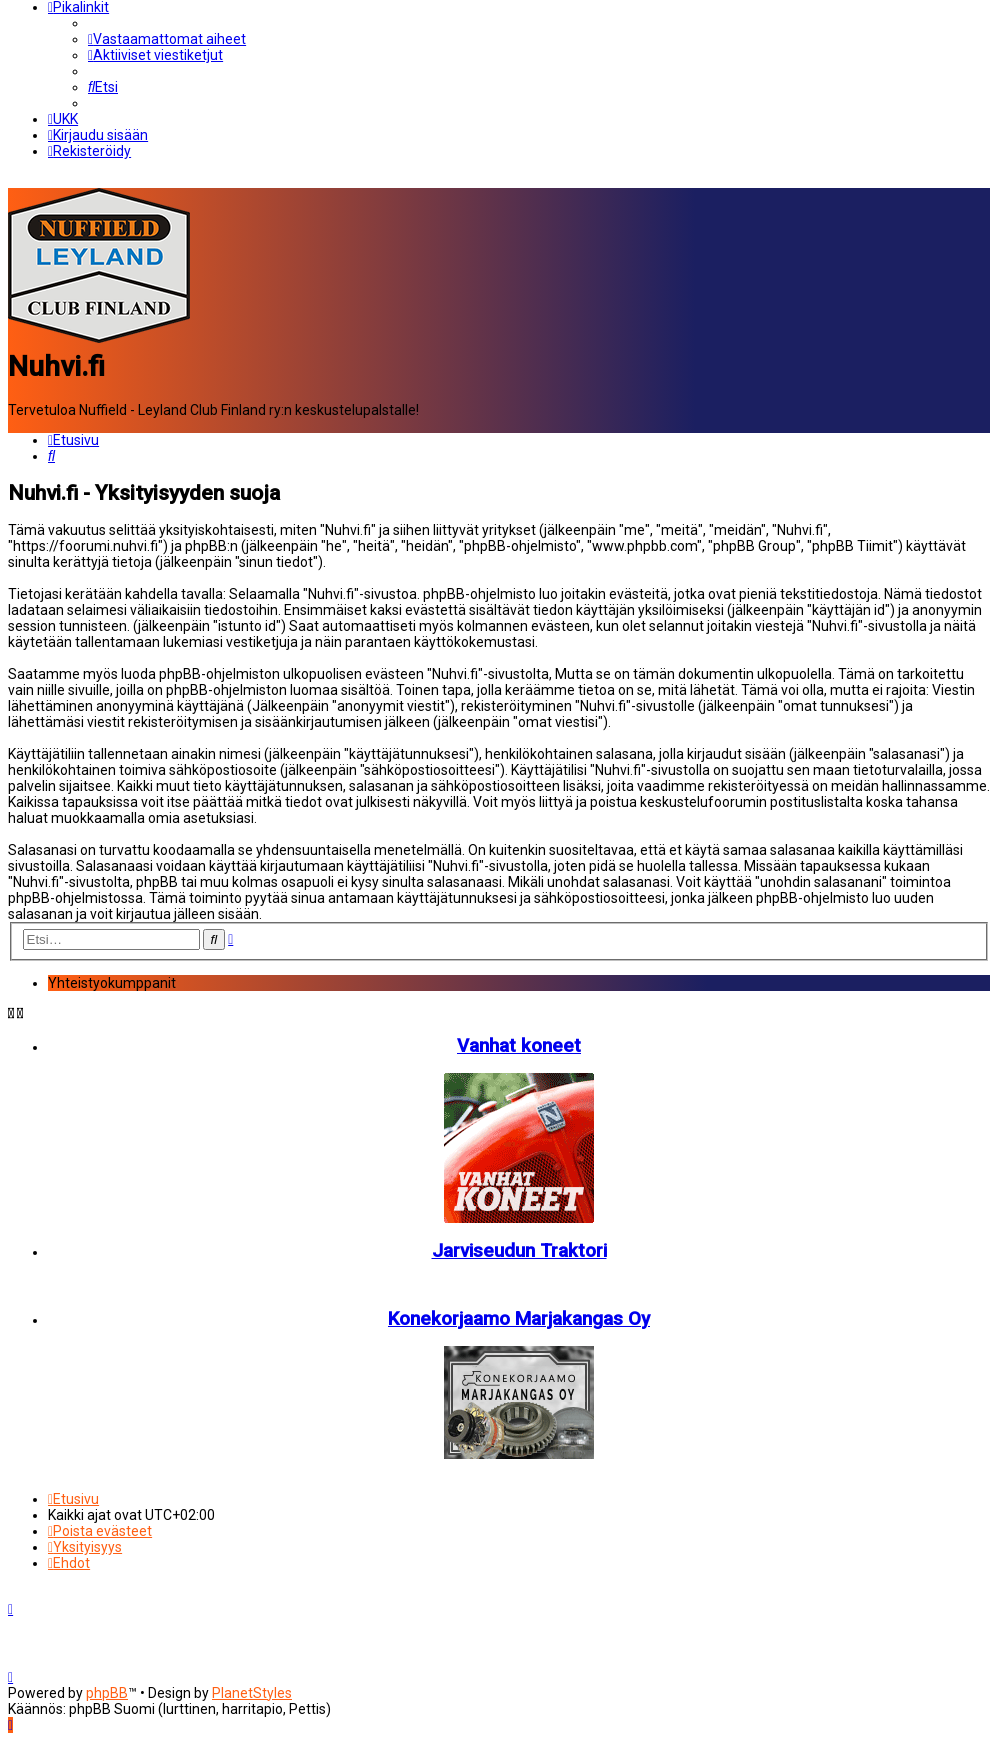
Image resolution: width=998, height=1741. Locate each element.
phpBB (107, 1693)
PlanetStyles (252, 1693)
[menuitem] (167, 39)
